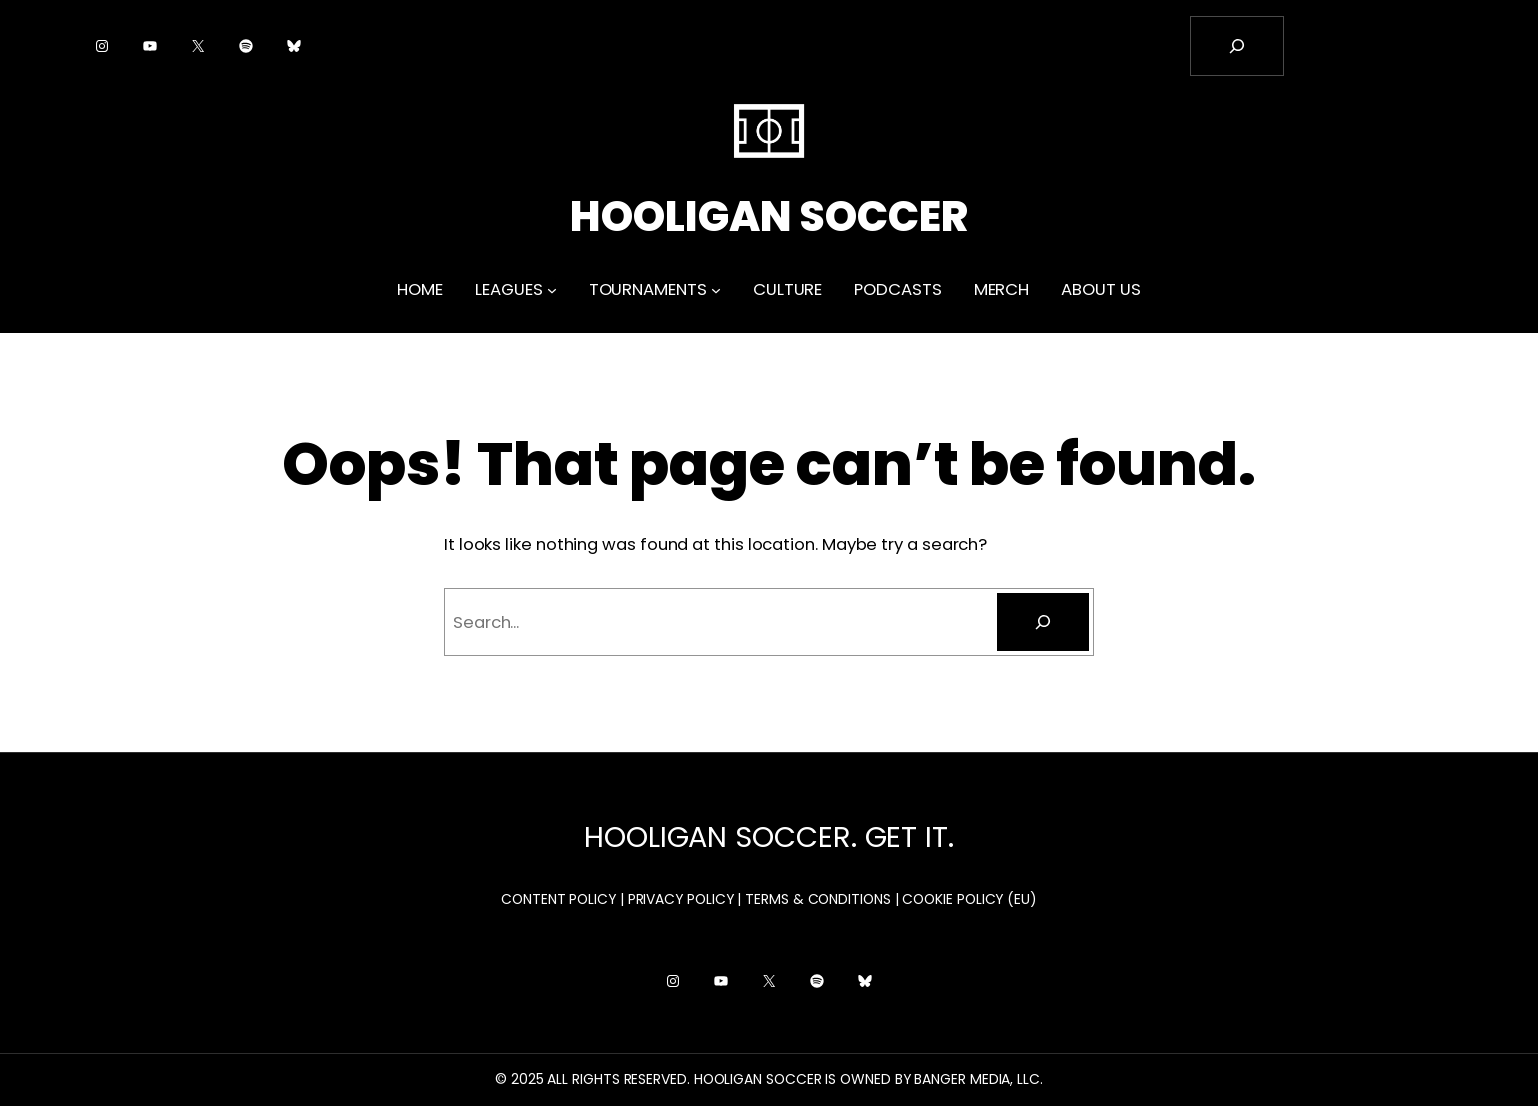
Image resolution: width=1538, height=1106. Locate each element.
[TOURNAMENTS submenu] (716, 290)
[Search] (1043, 622)
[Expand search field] (1237, 46)
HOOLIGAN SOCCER (769, 216)
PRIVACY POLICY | (685, 899)
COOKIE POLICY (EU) (969, 899)
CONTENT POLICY (558, 899)
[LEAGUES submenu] (552, 290)
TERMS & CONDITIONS (818, 899)
